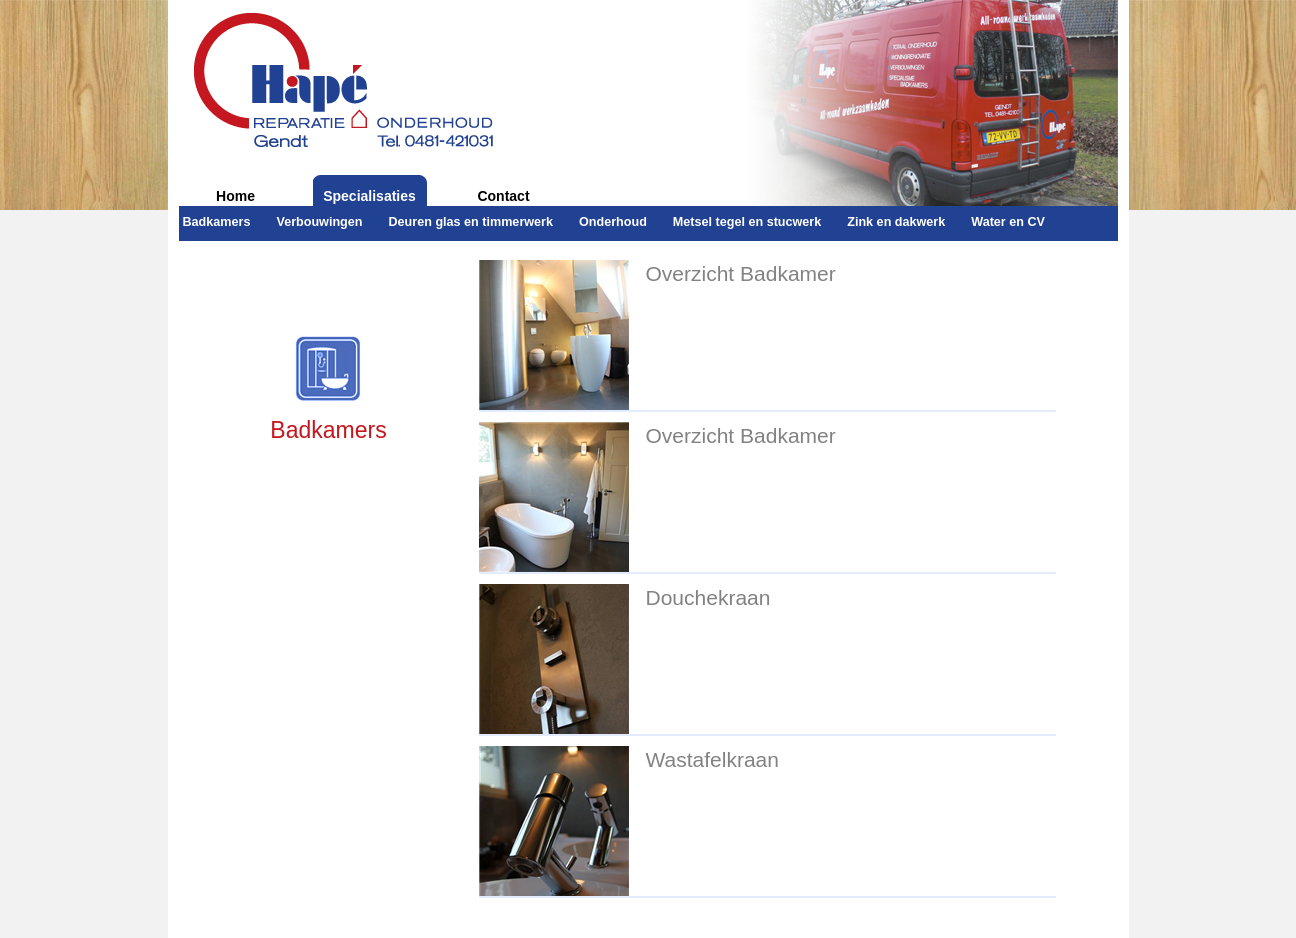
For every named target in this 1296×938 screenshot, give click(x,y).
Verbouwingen (319, 222)
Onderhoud (613, 222)
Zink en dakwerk (896, 222)
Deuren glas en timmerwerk (471, 222)
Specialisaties (369, 196)
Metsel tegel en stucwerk (747, 222)
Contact (503, 196)
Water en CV (1008, 222)
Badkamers (217, 222)
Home (235, 196)
